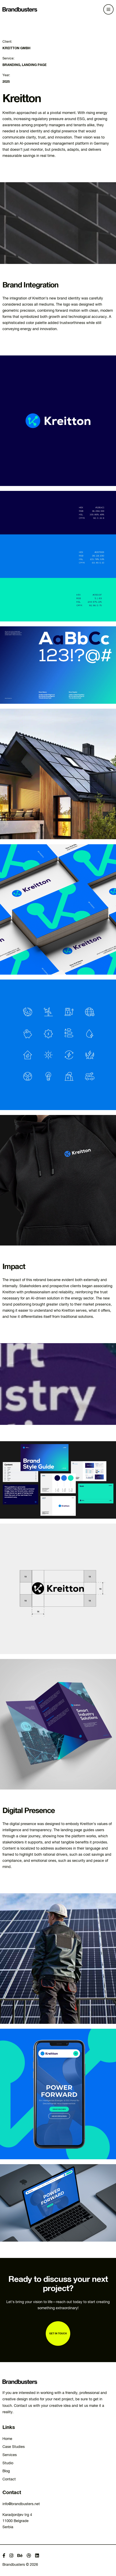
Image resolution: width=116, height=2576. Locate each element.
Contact (9, 2479)
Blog (6, 2471)
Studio (7, 2463)
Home (7, 2438)
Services (9, 2455)
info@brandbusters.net (21, 2504)
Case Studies (13, 2446)
